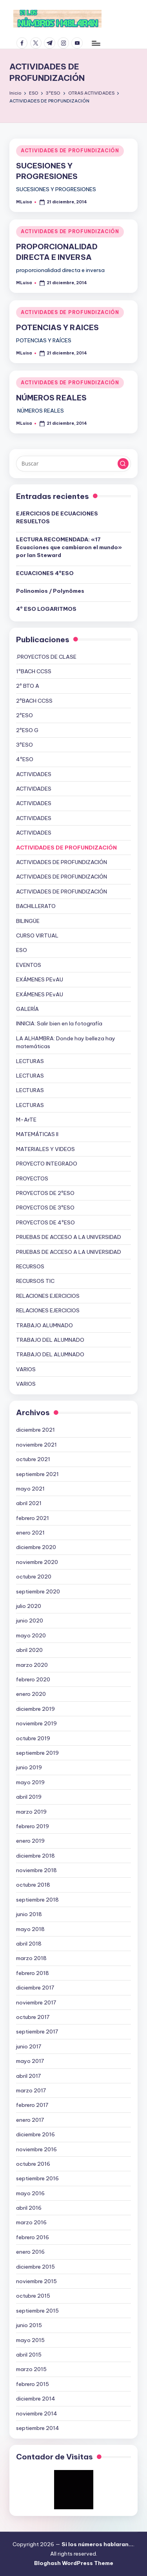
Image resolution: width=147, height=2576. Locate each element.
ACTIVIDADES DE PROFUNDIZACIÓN (70, 150)
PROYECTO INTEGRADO (46, 1163)
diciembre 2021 (35, 1429)
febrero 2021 (32, 1518)
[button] (123, 463)
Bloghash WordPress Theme (73, 2563)
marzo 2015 (31, 2369)
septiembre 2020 (38, 1591)
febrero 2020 (33, 1679)
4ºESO (24, 759)
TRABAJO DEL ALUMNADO (50, 1339)
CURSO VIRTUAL (37, 935)
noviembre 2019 (36, 1723)
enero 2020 (31, 1693)
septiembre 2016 (37, 2178)
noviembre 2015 (36, 2281)
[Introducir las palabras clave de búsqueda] (73, 463)
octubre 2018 (33, 1884)
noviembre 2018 (36, 1870)
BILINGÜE (28, 920)
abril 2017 (28, 2075)
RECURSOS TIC (35, 1280)
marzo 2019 (31, 1811)
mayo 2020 (31, 1635)
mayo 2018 (30, 1929)
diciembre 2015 (35, 2266)
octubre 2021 (33, 1459)
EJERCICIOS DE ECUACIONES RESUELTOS (57, 517)
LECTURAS (30, 1061)
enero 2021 (30, 1532)
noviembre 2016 (36, 2149)
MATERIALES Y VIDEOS (45, 1149)
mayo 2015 (30, 2340)
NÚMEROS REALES (51, 397)
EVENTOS (28, 964)
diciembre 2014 (35, 2398)
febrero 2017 (32, 2104)
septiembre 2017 (37, 2031)
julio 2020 (28, 1606)
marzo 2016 (31, 2222)
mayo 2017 (30, 2060)
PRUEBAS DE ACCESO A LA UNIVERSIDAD (68, 1236)
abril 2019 (29, 1796)
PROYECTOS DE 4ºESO (45, 1222)
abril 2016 (29, 2207)
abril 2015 (29, 2354)
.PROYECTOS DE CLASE (46, 656)
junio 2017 (28, 2046)
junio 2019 (29, 1767)
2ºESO (24, 715)
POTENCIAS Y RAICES (57, 327)
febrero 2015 (32, 2384)
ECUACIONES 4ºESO (45, 573)
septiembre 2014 (37, 2428)
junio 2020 (29, 1620)
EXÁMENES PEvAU (39, 979)
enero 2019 (30, 1840)
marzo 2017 (31, 2090)
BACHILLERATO (36, 906)
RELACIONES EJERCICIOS (48, 1295)
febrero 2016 (32, 2237)
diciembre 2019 (35, 1708)
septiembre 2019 (37, 1752)
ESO (21, 950)
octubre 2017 (32, 2017)
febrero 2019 (32, 1826)
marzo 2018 (31, 1958)
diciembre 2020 (36, 1547)
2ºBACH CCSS (34, 700)
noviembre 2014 (36, 2413)
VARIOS (26, 1369)
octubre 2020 (33, 1576)
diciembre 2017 (35, 1987)
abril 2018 (29, 1943)
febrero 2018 (32, 1973)
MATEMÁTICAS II (37, 1134)
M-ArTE (26, 1119)
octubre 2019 (33, 1738)
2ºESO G (27, 730)
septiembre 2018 (37, 1899)
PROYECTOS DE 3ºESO (45, 1207)
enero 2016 (30, 2251)
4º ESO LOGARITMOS (46, 608)
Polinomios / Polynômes (50, 590)
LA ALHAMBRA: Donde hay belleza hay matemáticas (65, 1042)
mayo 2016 (30, 2193)
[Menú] (96, 43)
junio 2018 (29, 1914)
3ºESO (24, 744)
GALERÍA (27, 1008)
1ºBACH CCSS (33, 671)
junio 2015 (29, 2325)
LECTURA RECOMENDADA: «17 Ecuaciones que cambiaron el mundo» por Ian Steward (69, 547)
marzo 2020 (32, 1664)
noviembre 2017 (36, 2002)
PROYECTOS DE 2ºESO (45, 1193)
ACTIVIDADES (33, 774)
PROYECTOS (32, 1178)
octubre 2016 (33, 2163)
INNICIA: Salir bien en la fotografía (59, 1023)
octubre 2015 (33, 2295)
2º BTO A (27, 685)
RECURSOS (30, 1266)
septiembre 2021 (37, 1474)
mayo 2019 (30, 1782)
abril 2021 (29, 1503)
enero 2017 (30, 2119)
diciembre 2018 (35, 1855)
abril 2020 (29, 1649)
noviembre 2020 (37, 1562)
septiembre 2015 (37, 2310)
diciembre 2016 (35, 2134)
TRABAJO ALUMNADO (44, 1325)
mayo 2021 (30, 1488)
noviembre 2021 (36, 1444)
